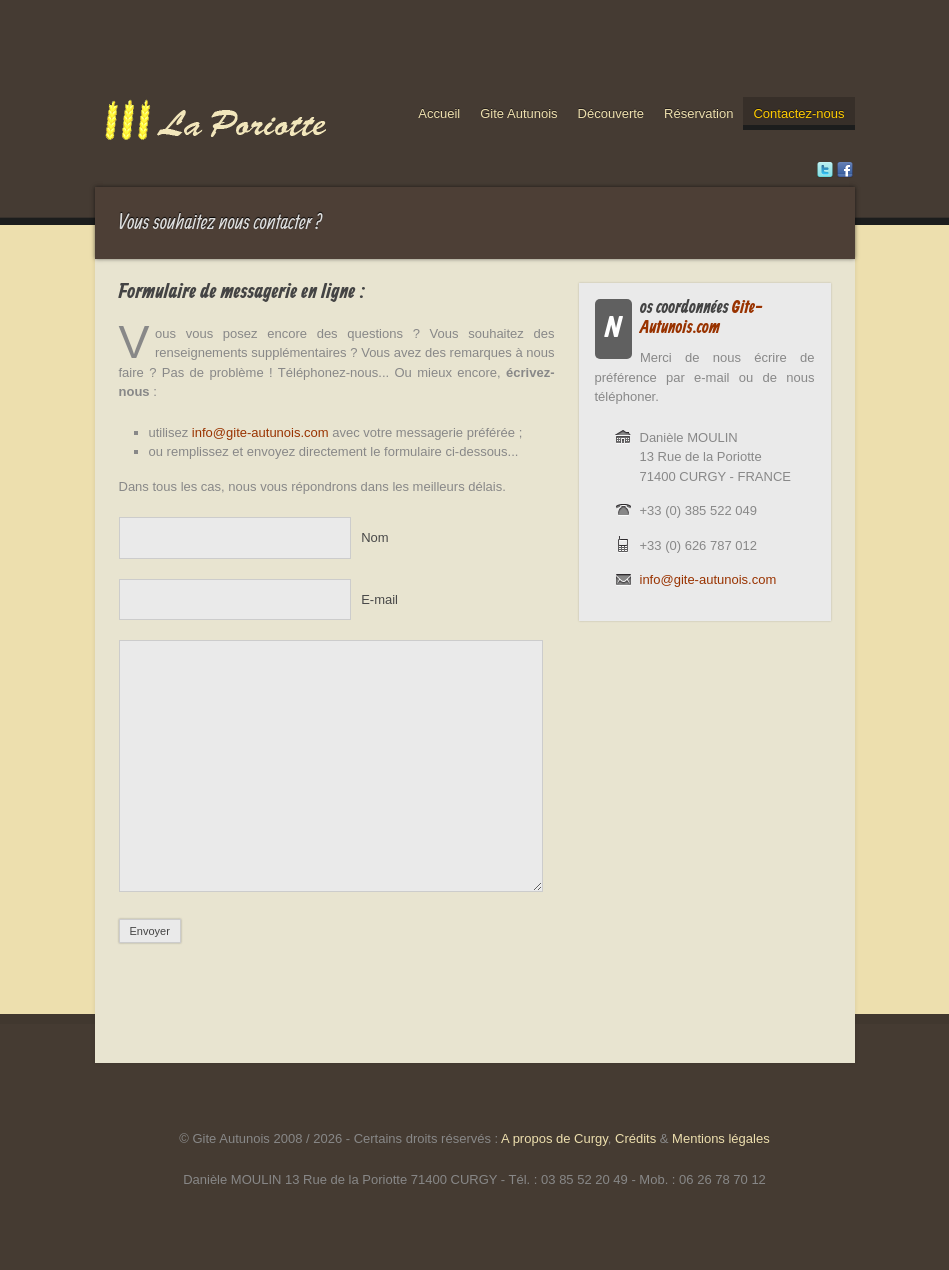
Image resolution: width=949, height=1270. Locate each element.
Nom (374, 537)
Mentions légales (721, 1138)
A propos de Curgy (554, 1138)
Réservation (698, 113)
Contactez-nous (798, 113)
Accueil (439, 113)
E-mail (379, 599)
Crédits (635, 1138)
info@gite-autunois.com (260, 432)
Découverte (611, 113)
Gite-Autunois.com (701, 318)
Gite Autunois (518, 113)
